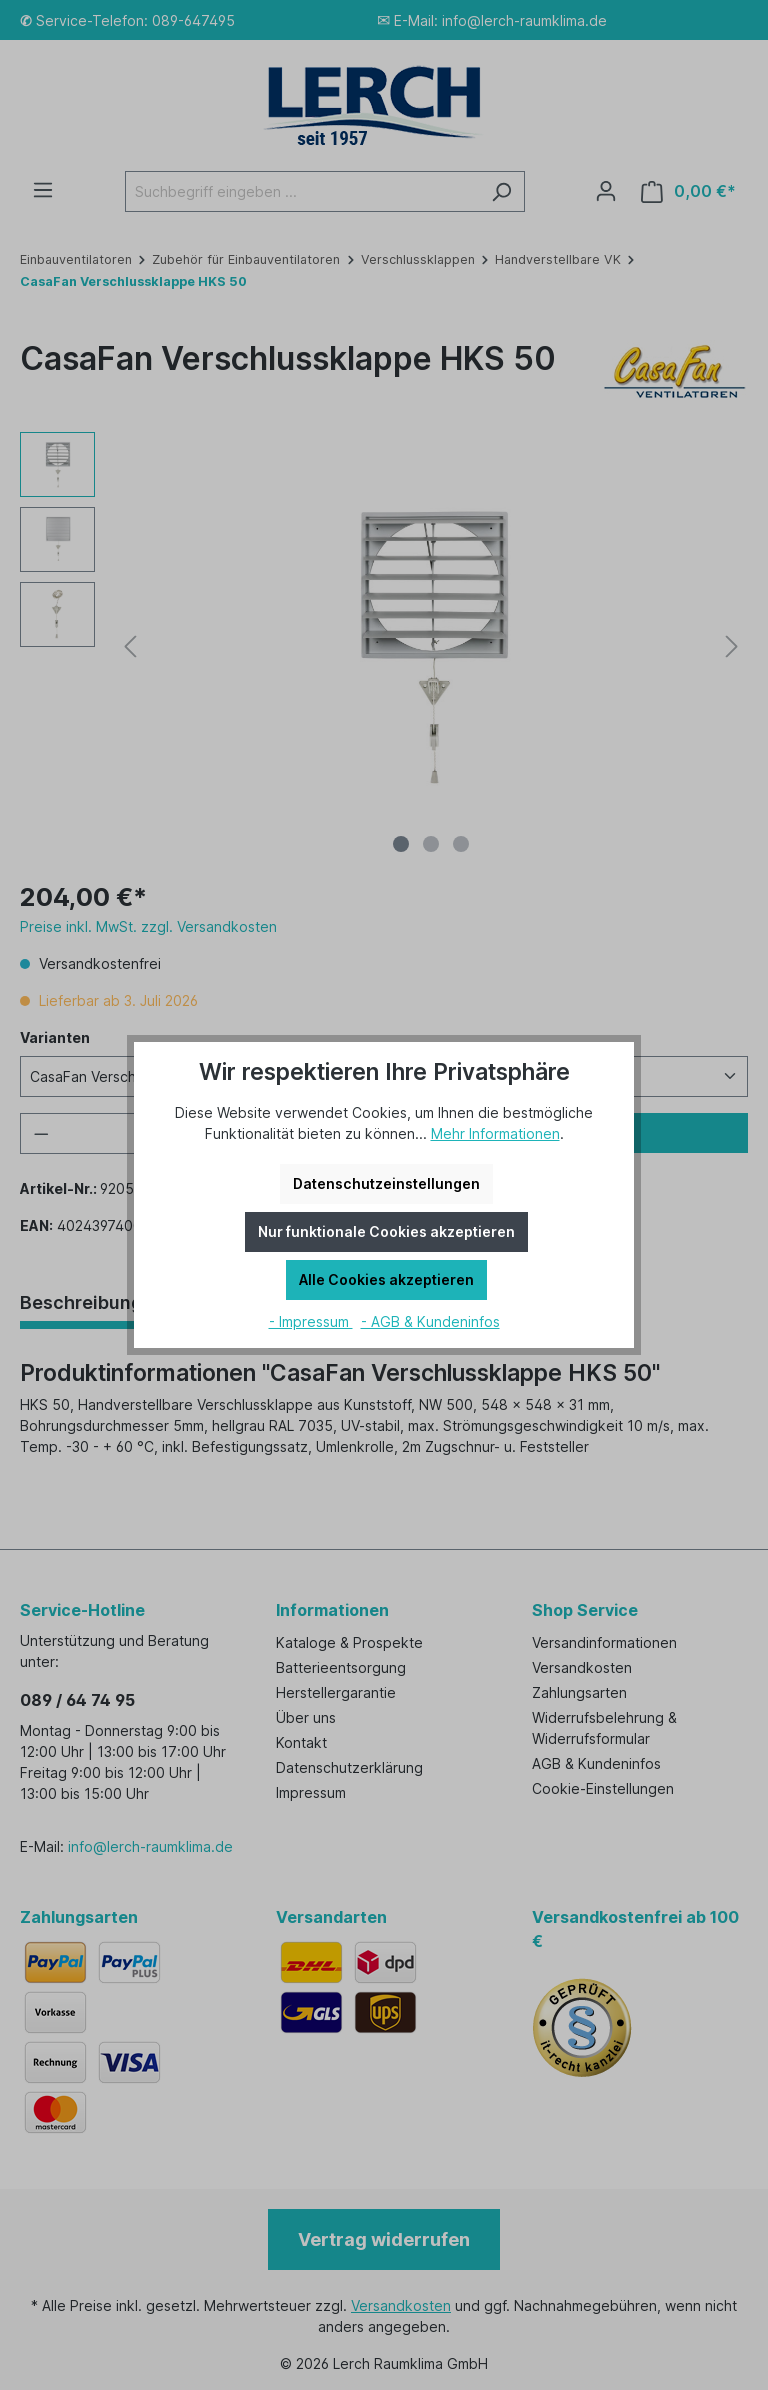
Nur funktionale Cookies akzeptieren (386, 1231)
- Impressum (311, 1321)
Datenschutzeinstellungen (386, 1183)
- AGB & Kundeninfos (430, 1321)
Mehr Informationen (495, 1133)
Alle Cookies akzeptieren (386, 1279)
